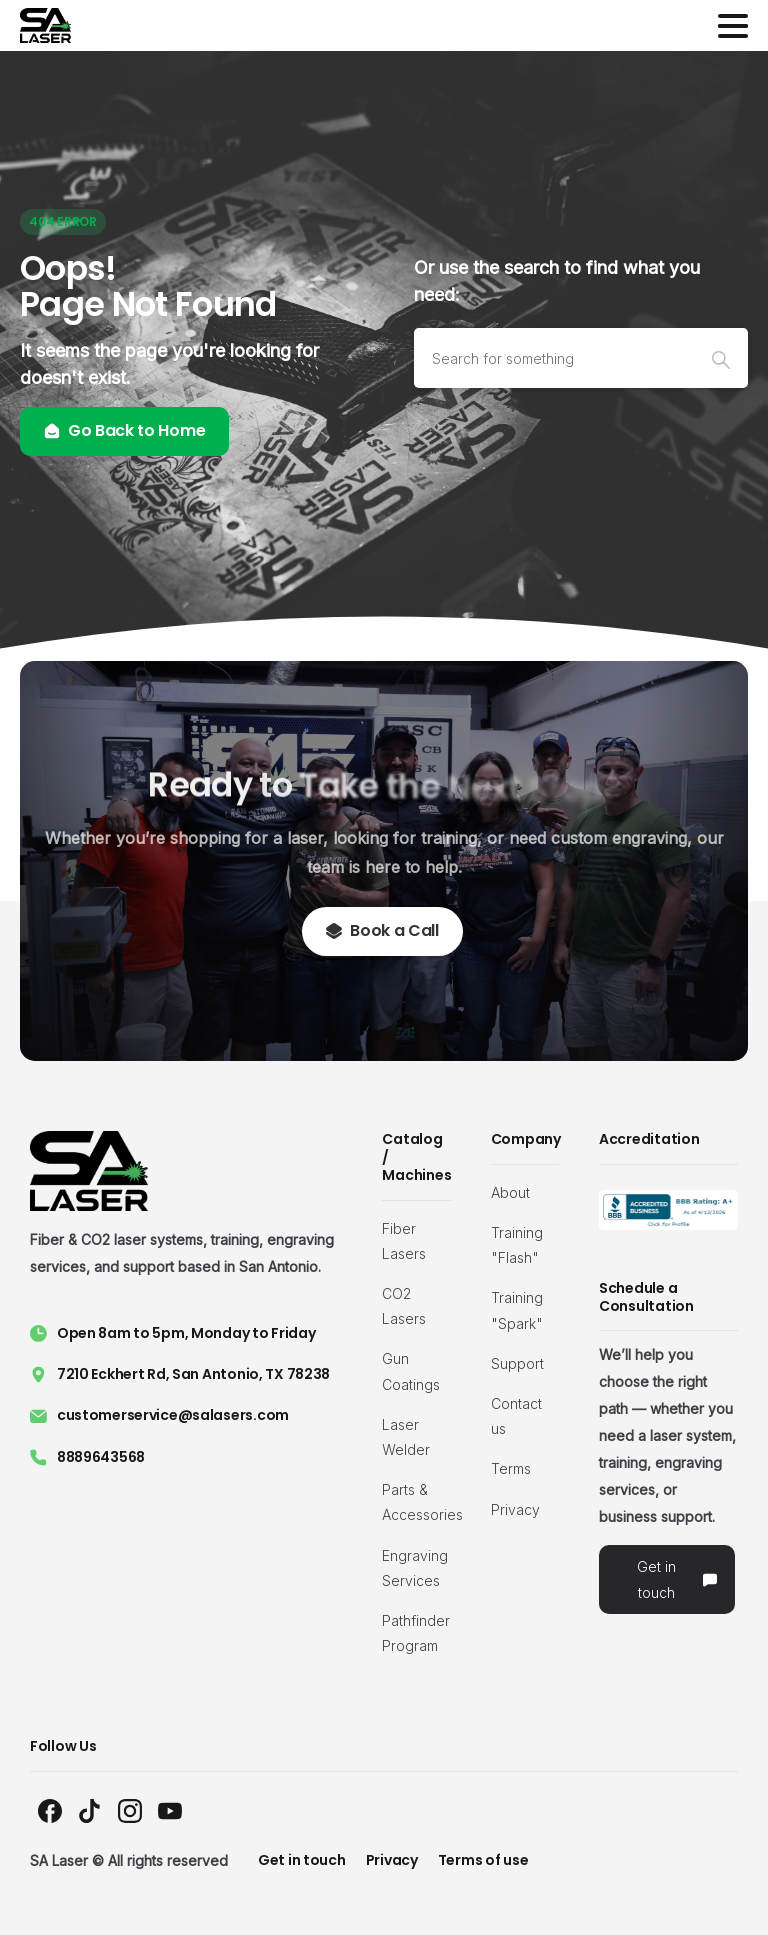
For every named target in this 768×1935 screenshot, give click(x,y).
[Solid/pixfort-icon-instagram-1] (130, 1809)
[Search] (554, 358)
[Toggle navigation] (733, 26)
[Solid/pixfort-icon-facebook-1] (50, 1809)
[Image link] (668, 1210)
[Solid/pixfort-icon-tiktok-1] (90, 1809)
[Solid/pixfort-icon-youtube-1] (170, 1809)
